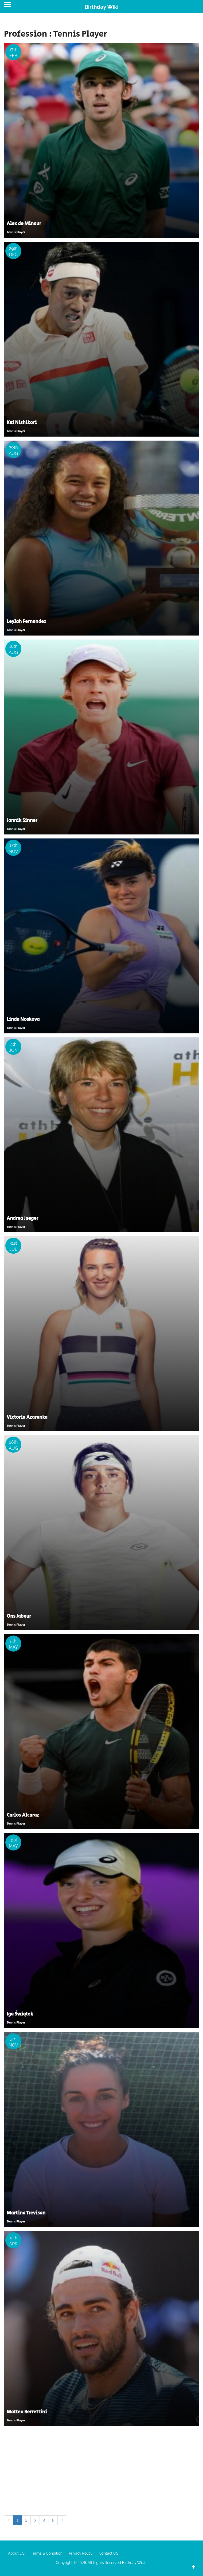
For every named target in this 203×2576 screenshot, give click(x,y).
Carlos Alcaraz (23, 1815)
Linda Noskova (23, 1019)
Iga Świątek (20, 2014)
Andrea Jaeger (22, 1218)
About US (16, 2553)
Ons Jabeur (19, 1616)
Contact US (108, 2553)
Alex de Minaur (24, 223)
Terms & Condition (47, 2553)
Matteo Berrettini (27, 2412)
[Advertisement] (101, 2470)
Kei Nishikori (22, 422)
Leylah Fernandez (26, 621)
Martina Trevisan (26, 2213)
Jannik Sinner (22, 820)
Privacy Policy (81, 2553)
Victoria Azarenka (27, 1417)
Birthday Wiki (101, 7)
